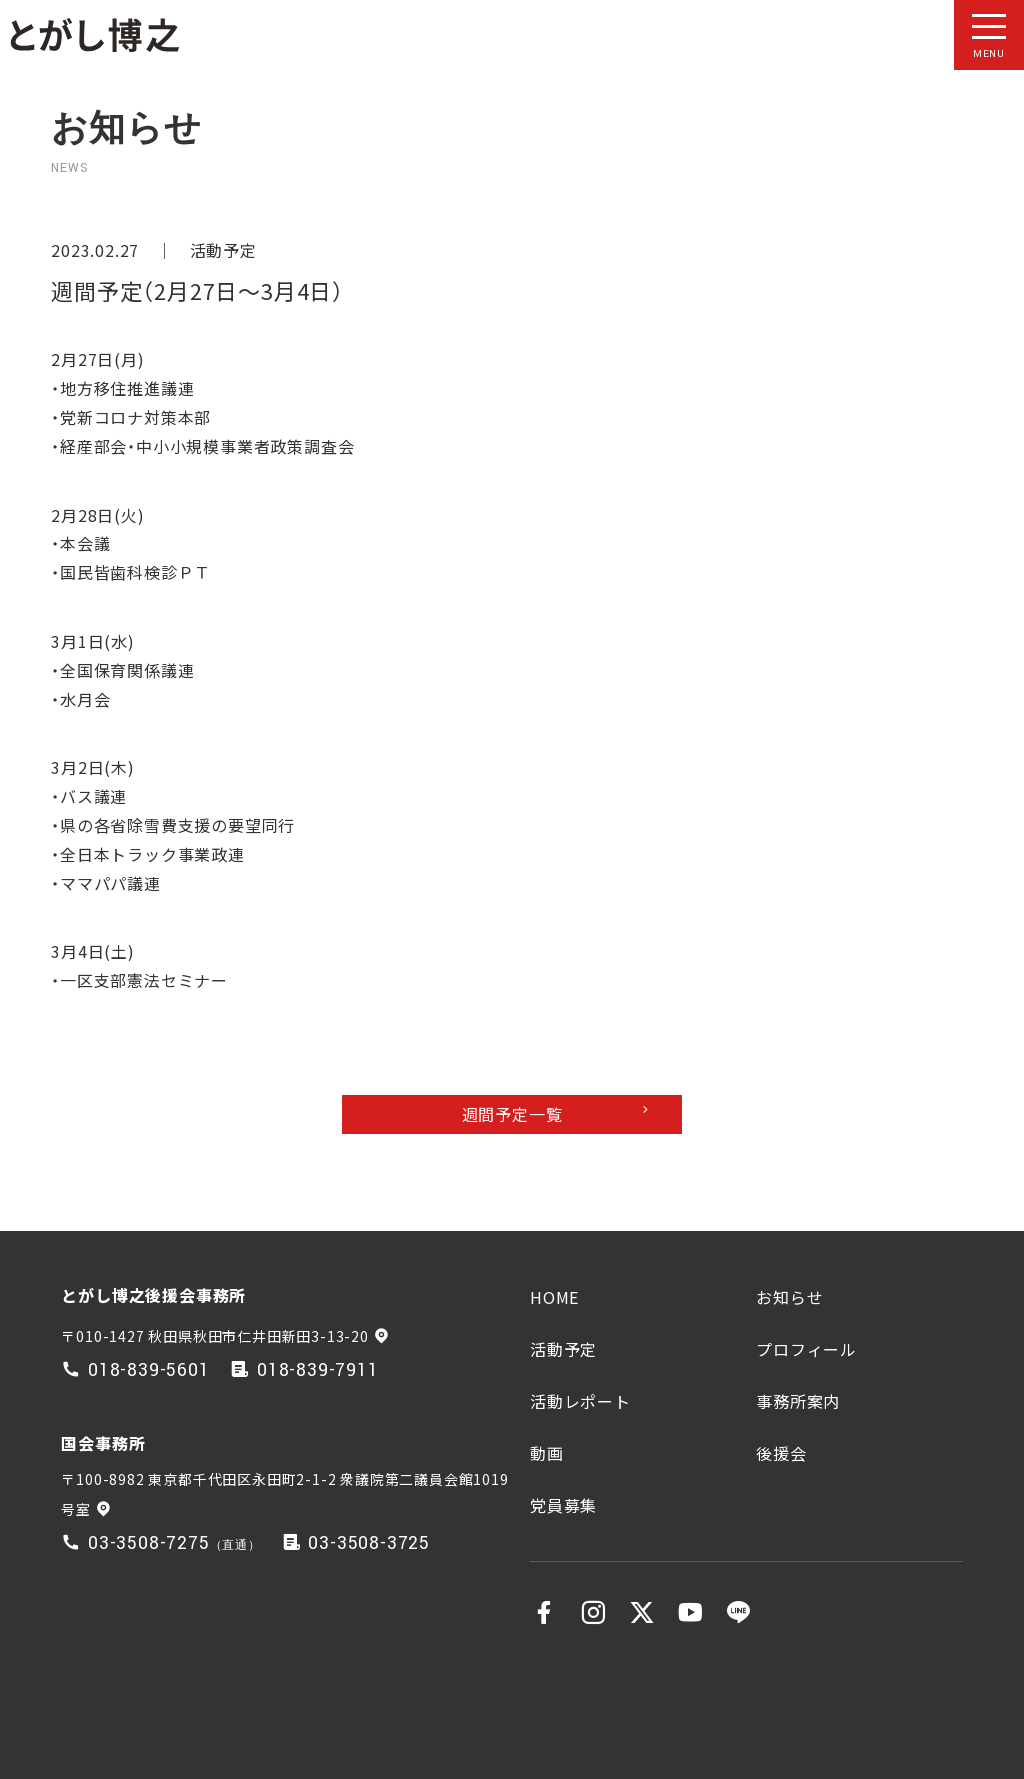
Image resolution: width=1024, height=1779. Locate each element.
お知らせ (789, 1297)
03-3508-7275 (149, 1543)
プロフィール (806, 1349)
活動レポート (580, 1401)
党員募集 (563, 1505)
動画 (547, 1453)
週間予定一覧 (512, 1114)
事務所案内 (798, 1401)
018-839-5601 (149, 1370)
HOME (554, 1297)
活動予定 (223, 250)
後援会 (781, 1453)
